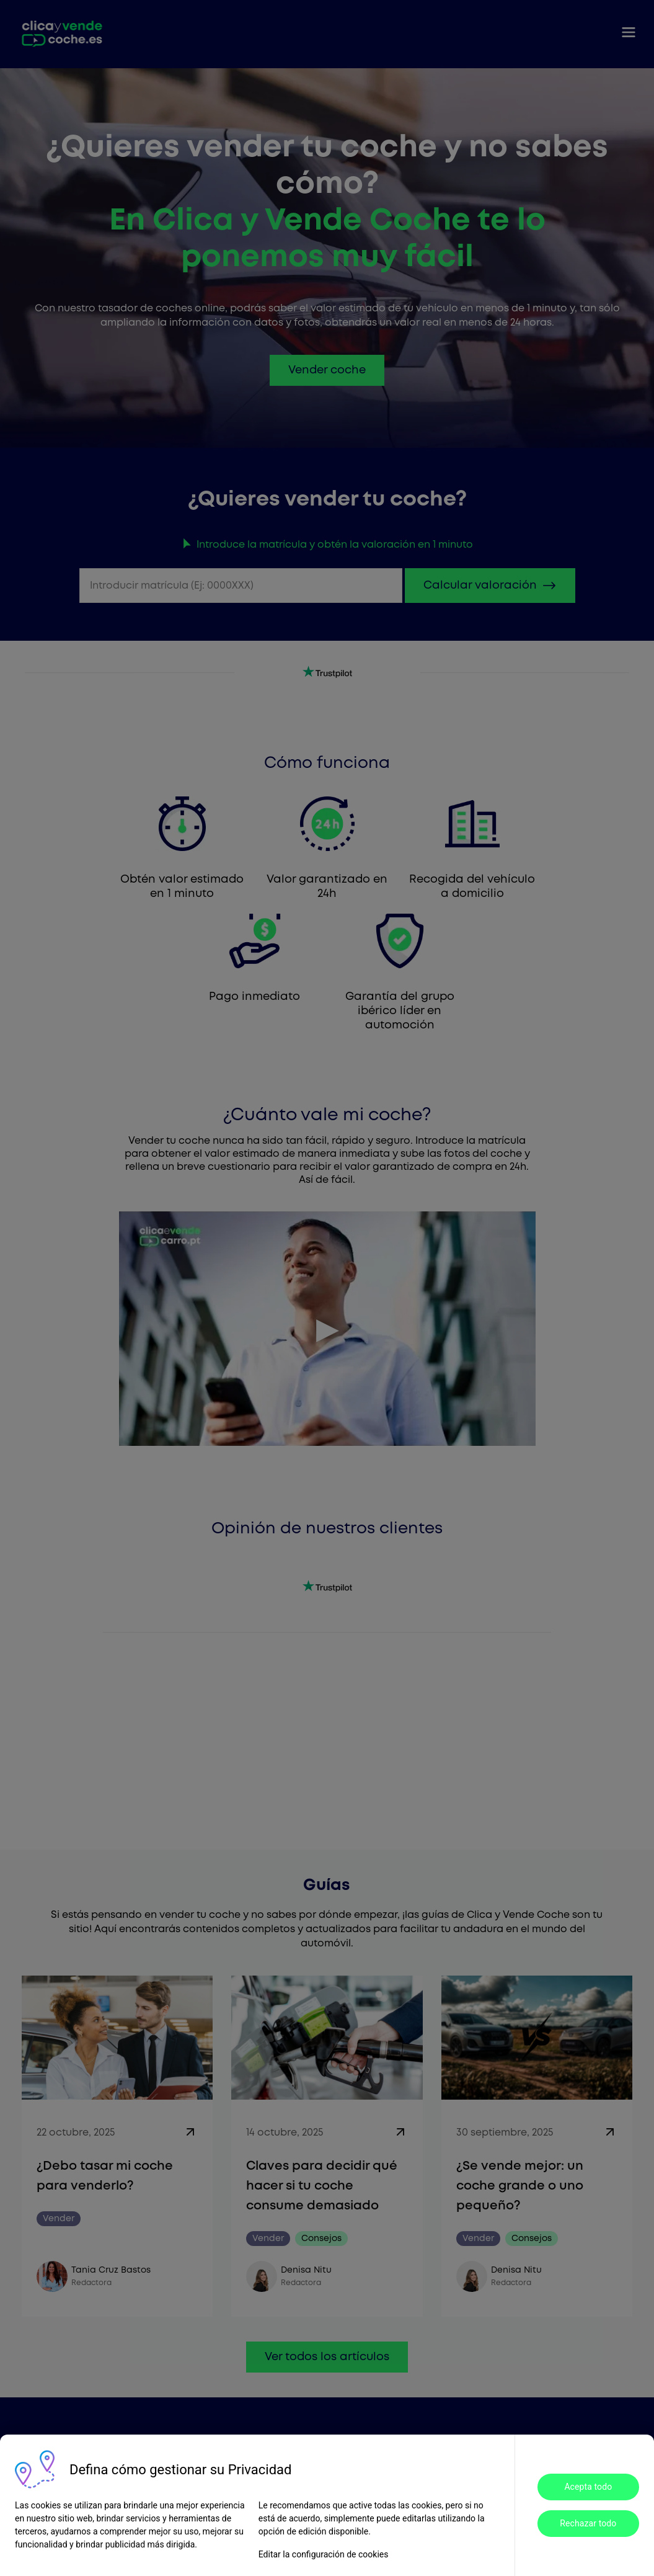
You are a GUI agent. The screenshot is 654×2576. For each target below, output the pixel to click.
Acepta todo (588, 2487)
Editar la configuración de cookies (324, 2554)
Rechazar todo (588, 2523)
